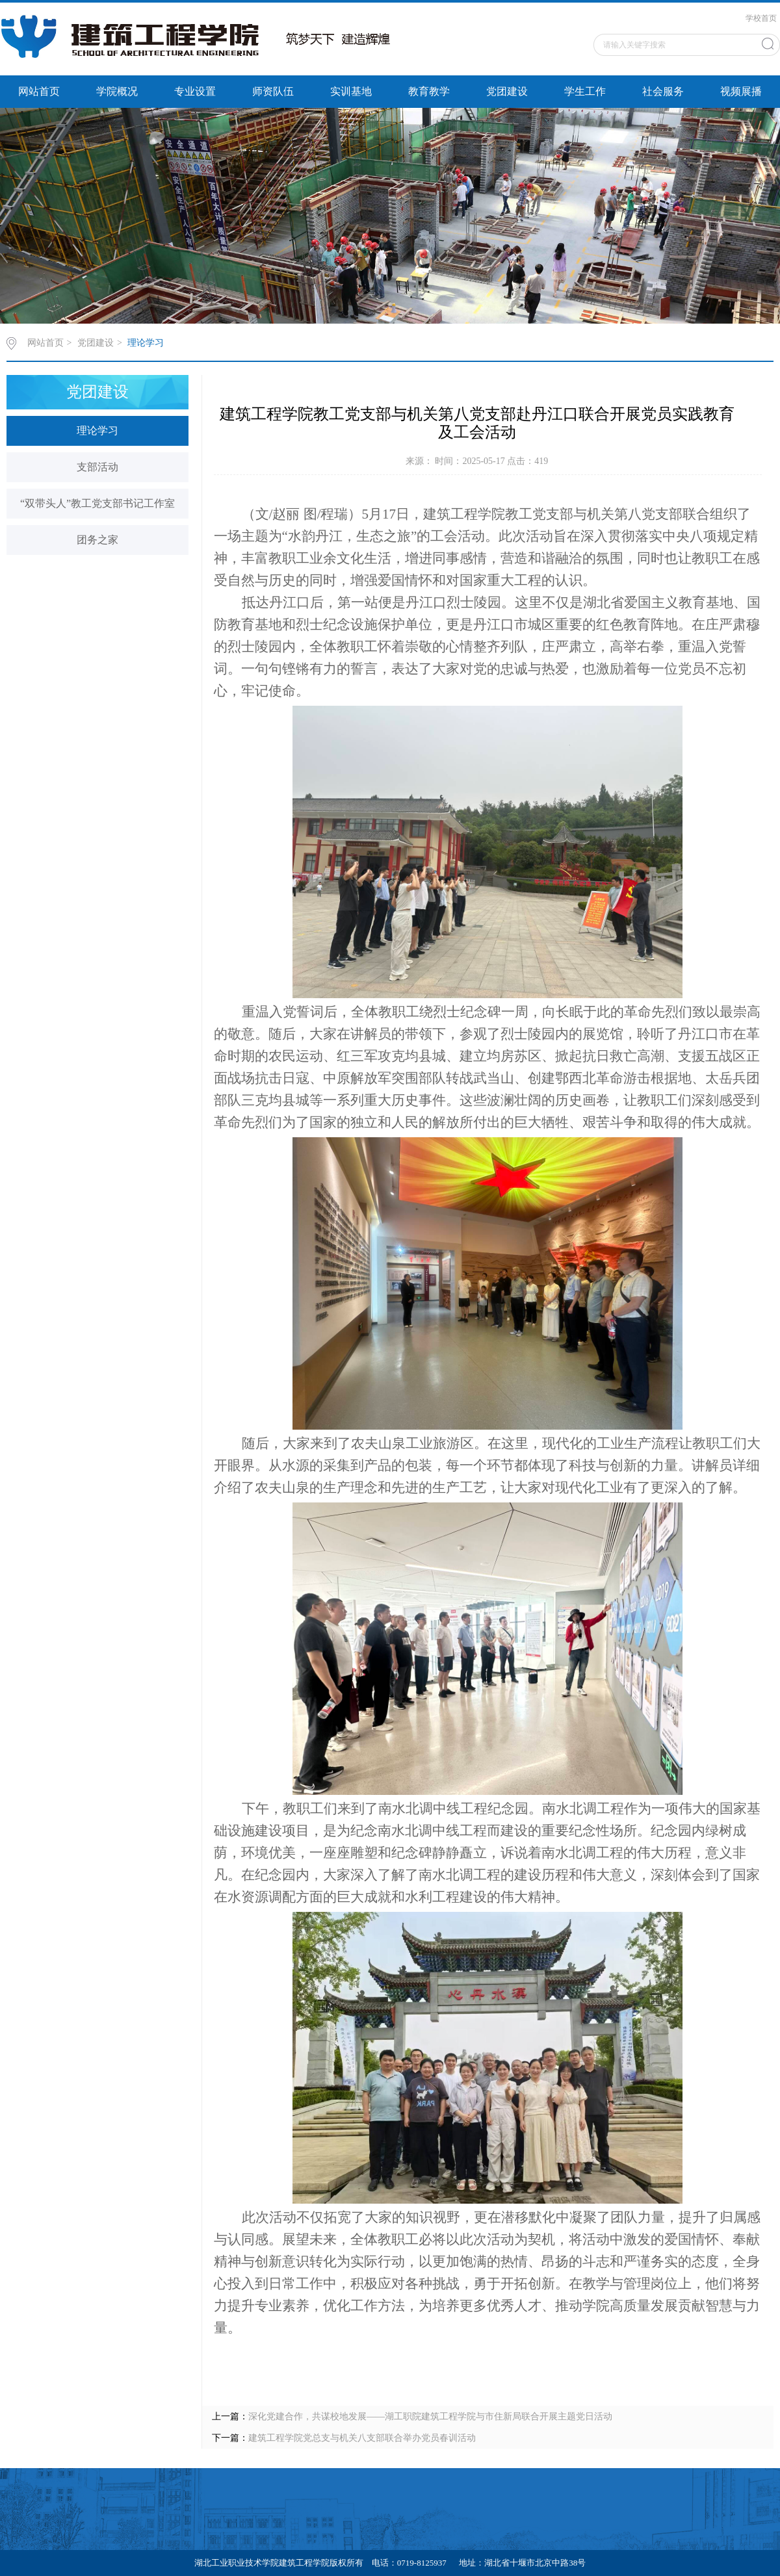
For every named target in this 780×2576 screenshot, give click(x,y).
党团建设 (507, 91)
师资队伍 (273, 91)
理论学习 (145, 343)
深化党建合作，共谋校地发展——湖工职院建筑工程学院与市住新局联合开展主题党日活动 (430, 2416)
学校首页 (761, 18)
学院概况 (117, 91)
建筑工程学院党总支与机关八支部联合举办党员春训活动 (362, 2438)
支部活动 (97, 466)
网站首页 (39, 91)
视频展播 (741, 91)
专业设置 (195, 91)
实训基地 (351, 91)
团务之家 (97, 539)
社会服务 (663, 91)
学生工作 (585, 91)
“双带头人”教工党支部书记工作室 (97, 503)
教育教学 (429, 91)
